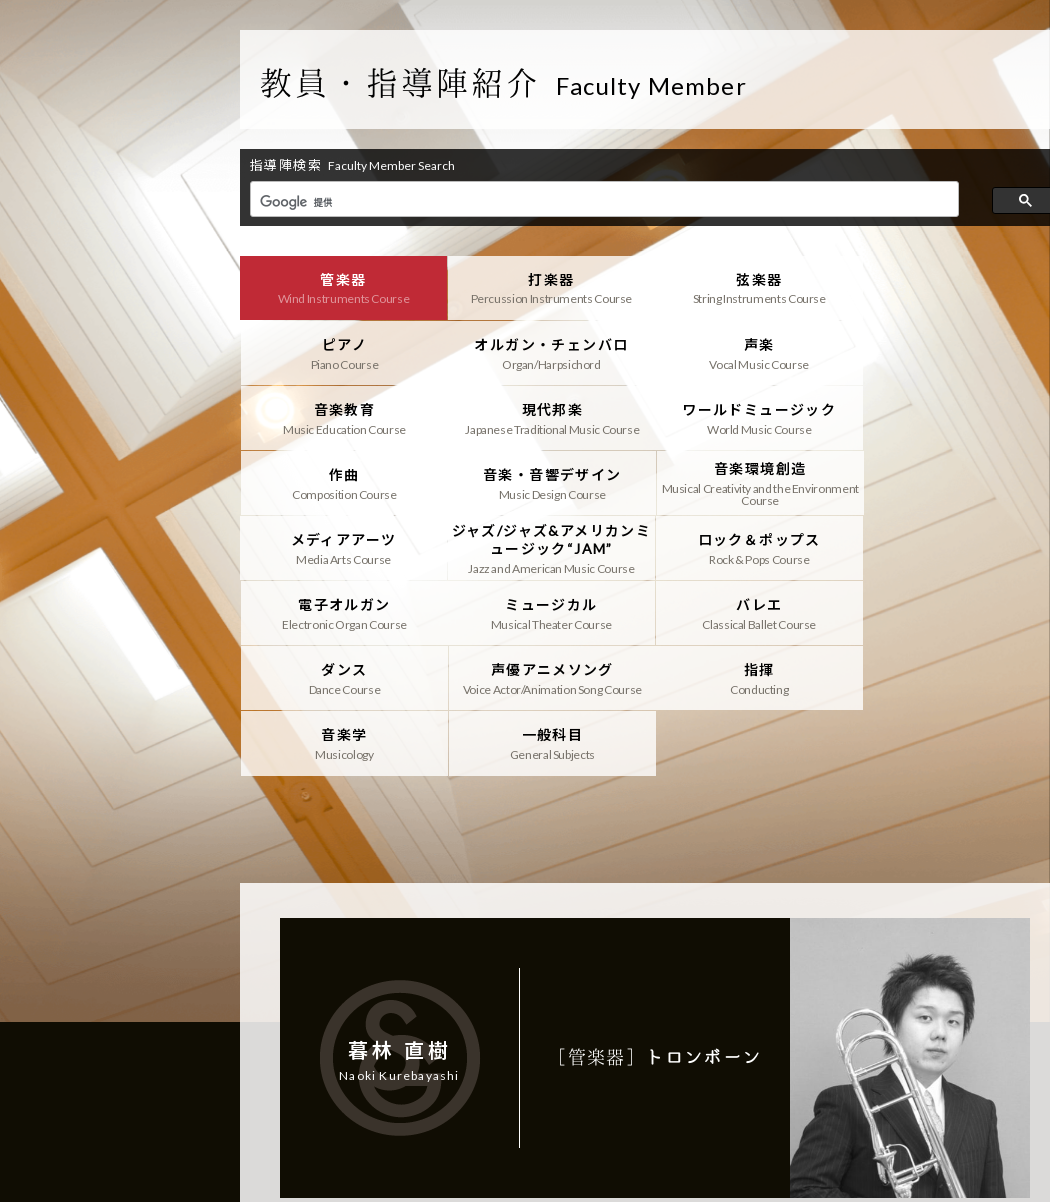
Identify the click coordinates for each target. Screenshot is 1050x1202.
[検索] (602, 202)
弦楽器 (758, 288)
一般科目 (758, 613)
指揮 (343, 613)
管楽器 (343, 288)
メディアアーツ (343, 483)
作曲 (551, 418)
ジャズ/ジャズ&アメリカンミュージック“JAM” (551, 483)
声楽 (551, 353)
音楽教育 (758, 353)
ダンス (758, 548)
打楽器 (551, 288)
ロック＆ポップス (758, 483)
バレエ (551, 548)
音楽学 (551, 613)
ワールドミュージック (343, 418)
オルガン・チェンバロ (343, 353)
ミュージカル (343, 548)
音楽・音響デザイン (758, 418)
